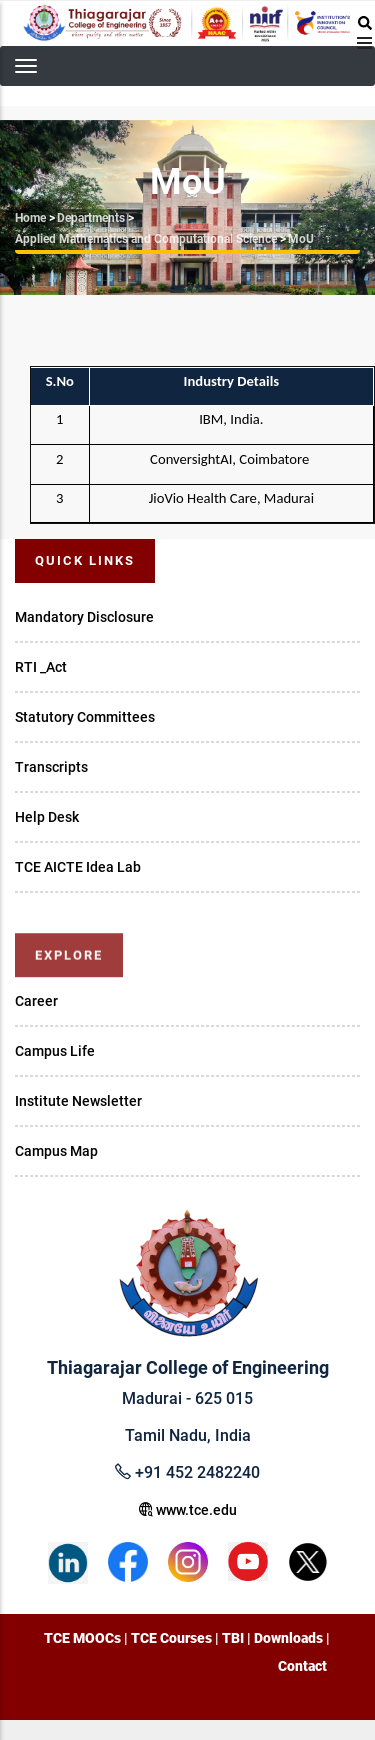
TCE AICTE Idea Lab (78, 867)
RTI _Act (41, 667)
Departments (91, 218)
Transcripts (51, 767)
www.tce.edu (188, 1510)
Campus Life (55, 1051)
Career (36, 1001)
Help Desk (47, 817)
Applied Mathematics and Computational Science (146, 239)
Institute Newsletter (78, 1101)
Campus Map (56, 1151)
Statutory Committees (85, 717)
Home (30, 218)
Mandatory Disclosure (84, 617)
